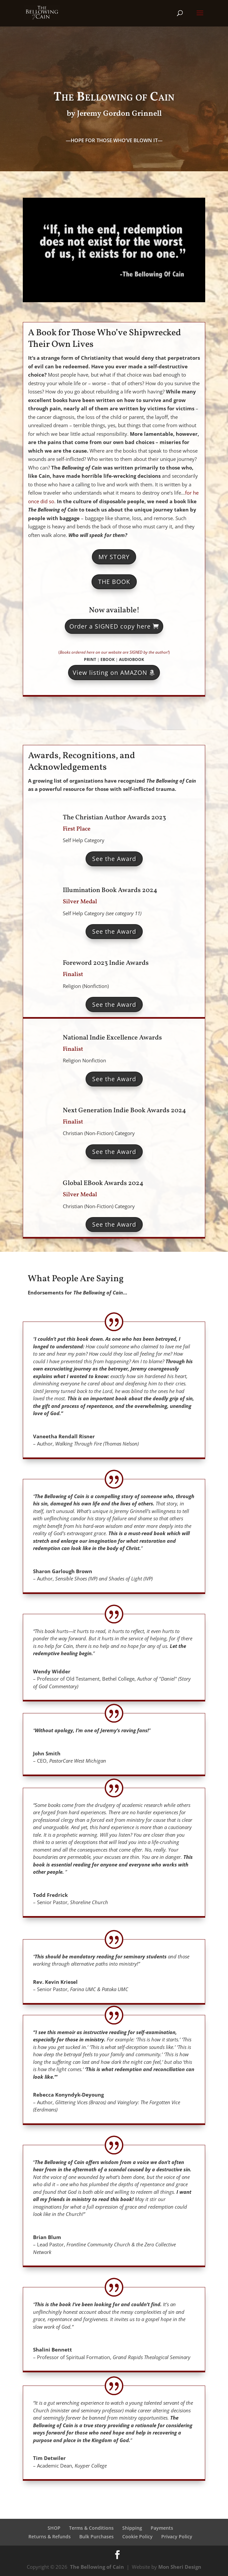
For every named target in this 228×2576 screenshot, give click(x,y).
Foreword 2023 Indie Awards (106, 963)
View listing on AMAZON (110, 672)
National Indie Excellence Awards (112, 1038)
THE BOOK (114, 582)
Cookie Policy (137, 2536)
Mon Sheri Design (179, 2566)
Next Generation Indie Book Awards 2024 (124, 1110)
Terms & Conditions (91, 2528)
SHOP (54, 2528)
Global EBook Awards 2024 (103, 1183)
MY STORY (114, 557)
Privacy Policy (176, 2536)
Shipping (132, 2528)
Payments (162, 2528)
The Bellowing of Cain (97, 2566)
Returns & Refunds (49, 2536)
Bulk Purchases (96, 2536)
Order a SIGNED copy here (110, 626)
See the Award (114, 859)
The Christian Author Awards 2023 (114, 817)
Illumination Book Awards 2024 (110, 890)
